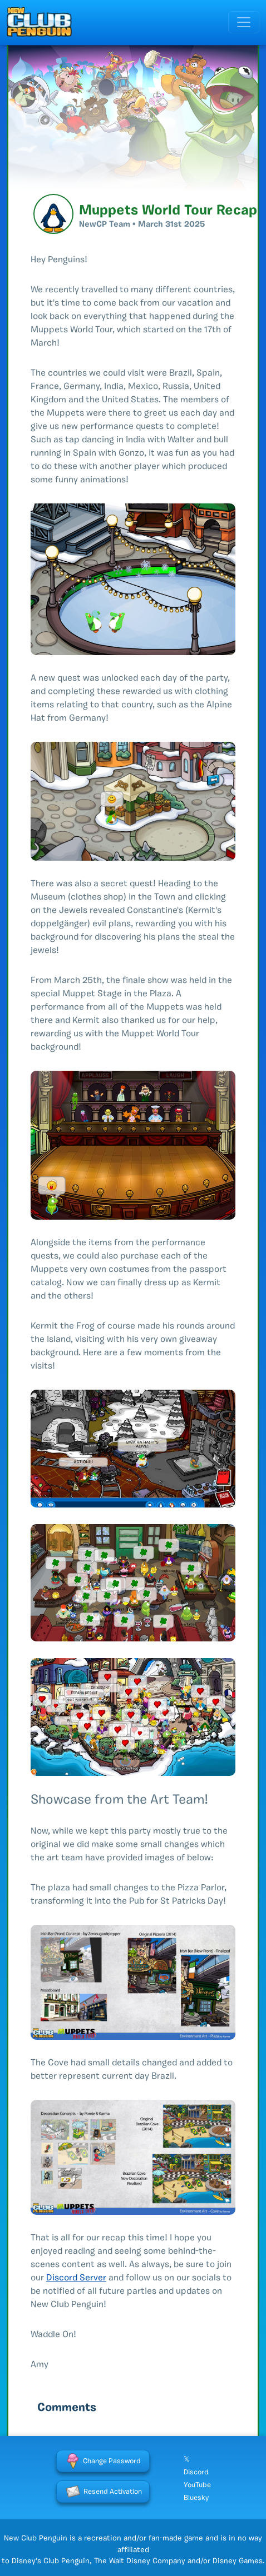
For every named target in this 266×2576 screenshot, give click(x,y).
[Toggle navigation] (243, 22)
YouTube (197, 2485)
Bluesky (196, 2498)
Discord (196, 2472)
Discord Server (76, 2278)
